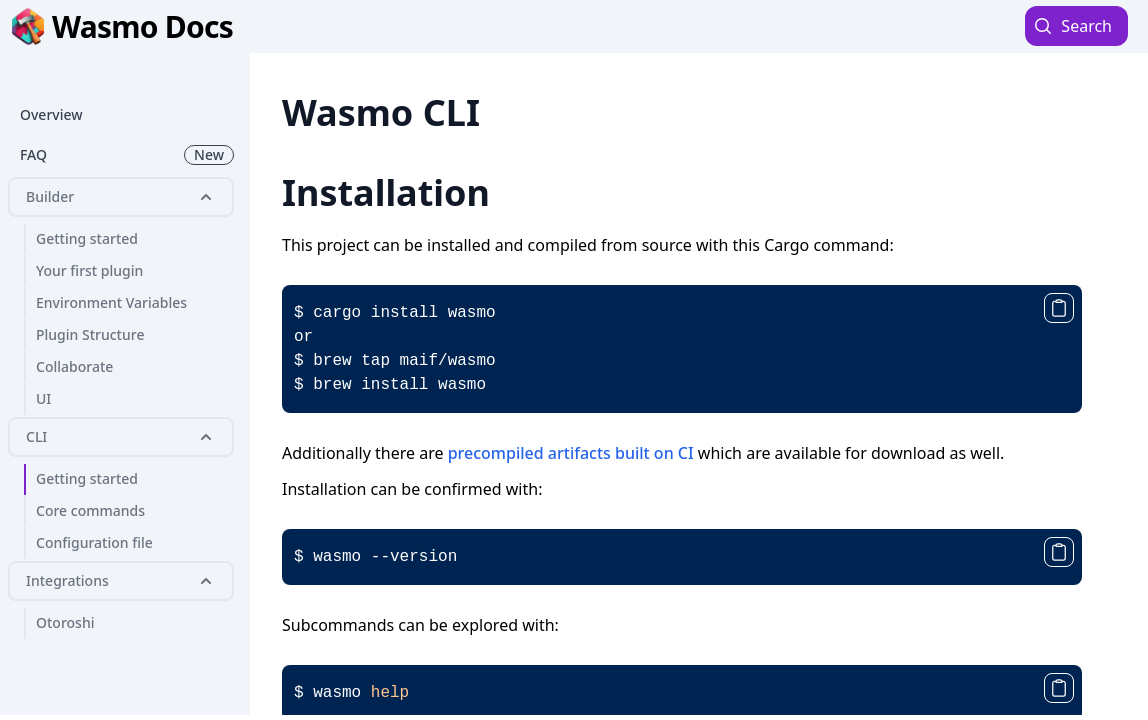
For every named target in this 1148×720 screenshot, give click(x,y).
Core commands (90, 510)
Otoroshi (65, 622)
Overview (51, 114)
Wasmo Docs (122, 26)
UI (43, 398)
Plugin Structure (90, 334)
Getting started (87, 238)
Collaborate (74, 366)
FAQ (127, 155)
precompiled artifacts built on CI (571, 453)
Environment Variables (111, 302)
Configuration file (94, 542)
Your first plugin (89, 270)
